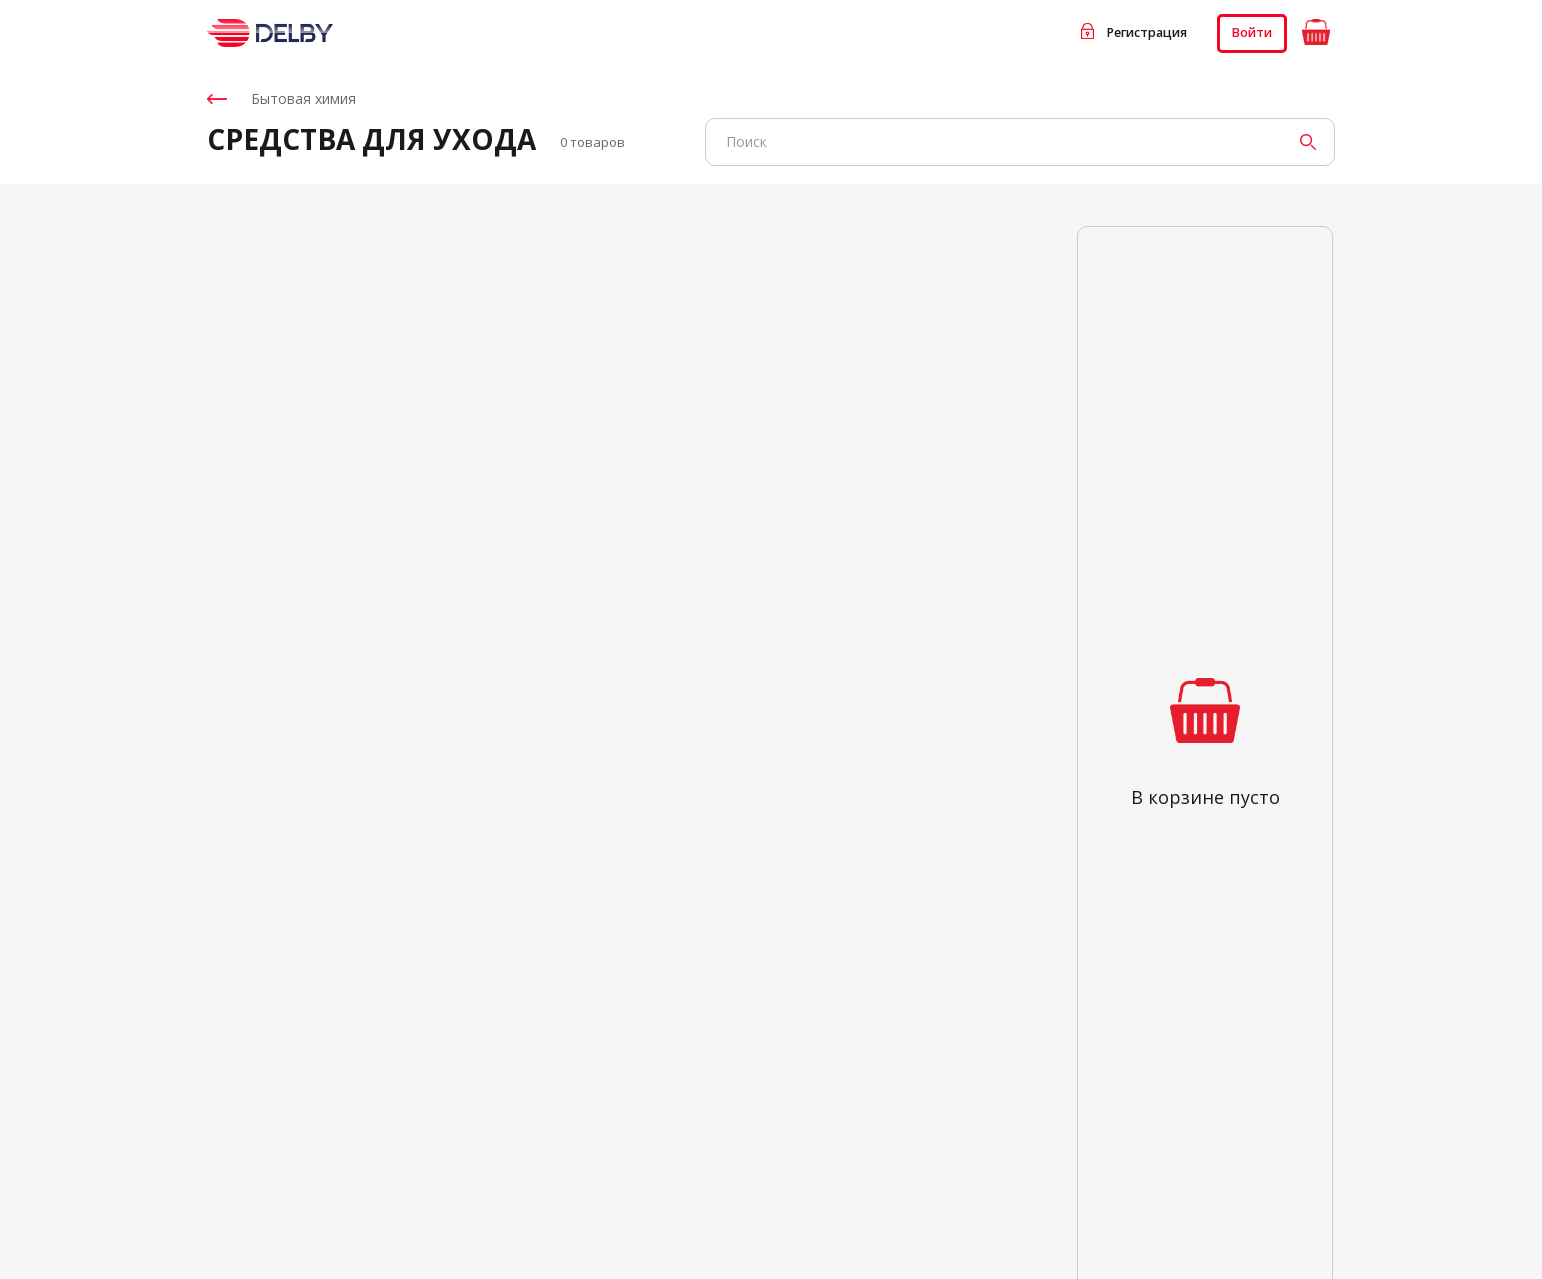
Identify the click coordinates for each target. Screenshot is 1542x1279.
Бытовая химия (281, 99)
